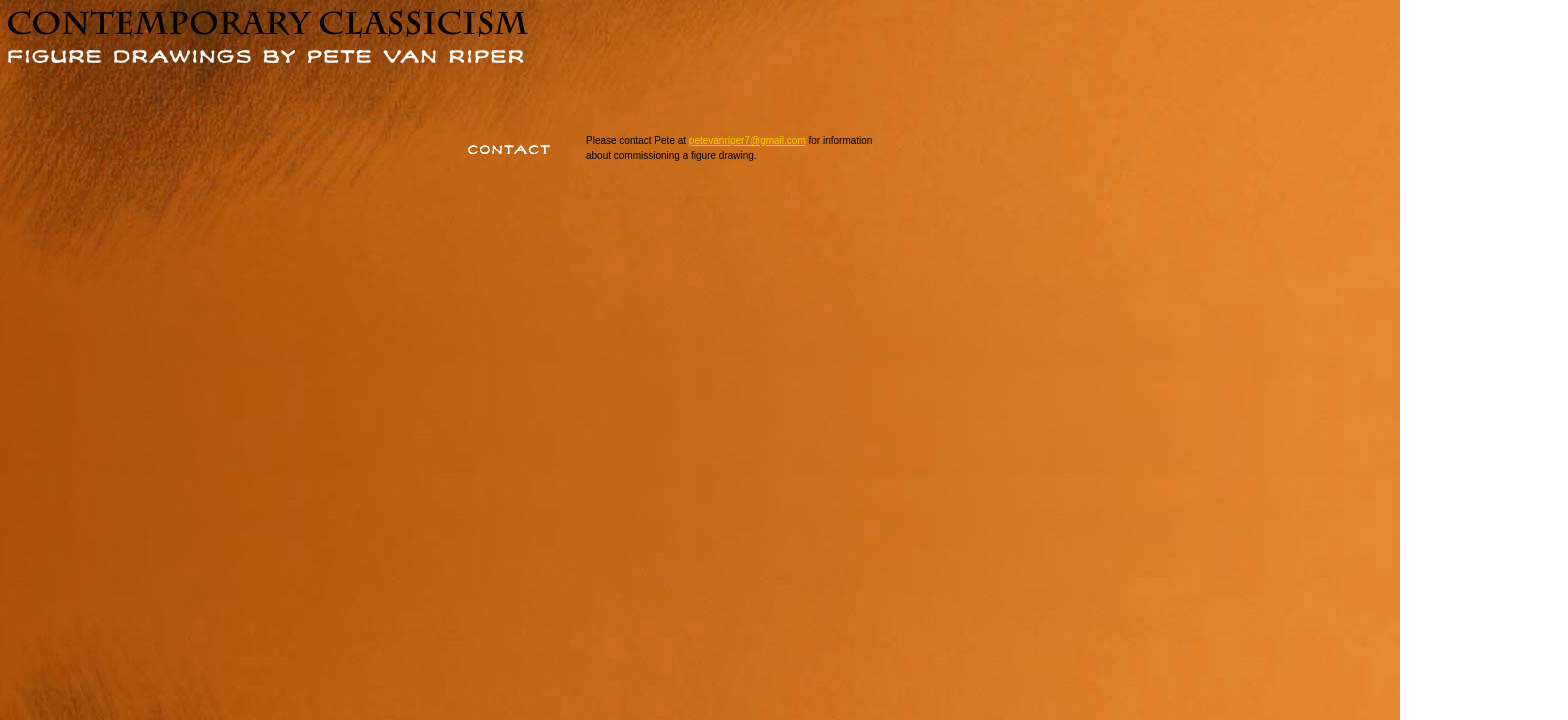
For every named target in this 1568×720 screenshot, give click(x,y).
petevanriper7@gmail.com (747, 140)
